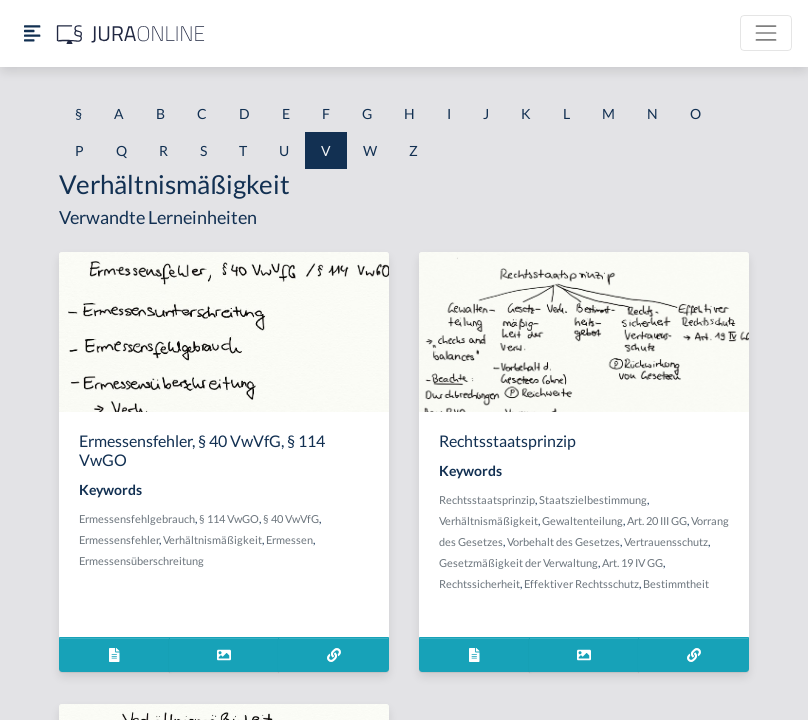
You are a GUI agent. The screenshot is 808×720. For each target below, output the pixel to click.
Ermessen (289, 539)
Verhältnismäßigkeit (212, 539)
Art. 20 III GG (657, 520)
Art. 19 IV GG (632, 562)
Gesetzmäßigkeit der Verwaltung (518, 562)
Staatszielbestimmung (593, 499)
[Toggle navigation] (766, 33)
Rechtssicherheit (479, 583)
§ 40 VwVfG (291, 518)
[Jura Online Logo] (131, 33)
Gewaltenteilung (582, 520)
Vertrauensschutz (666, 541)
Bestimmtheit (676, 583)
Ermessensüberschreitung (141, 560)
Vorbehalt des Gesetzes (563, 541)
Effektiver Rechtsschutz (581, 583)
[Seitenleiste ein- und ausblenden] (32, 33)
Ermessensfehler (119, 539)
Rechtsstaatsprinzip (487, 499)
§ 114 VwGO (229, 518)
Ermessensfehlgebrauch (137, 518)
